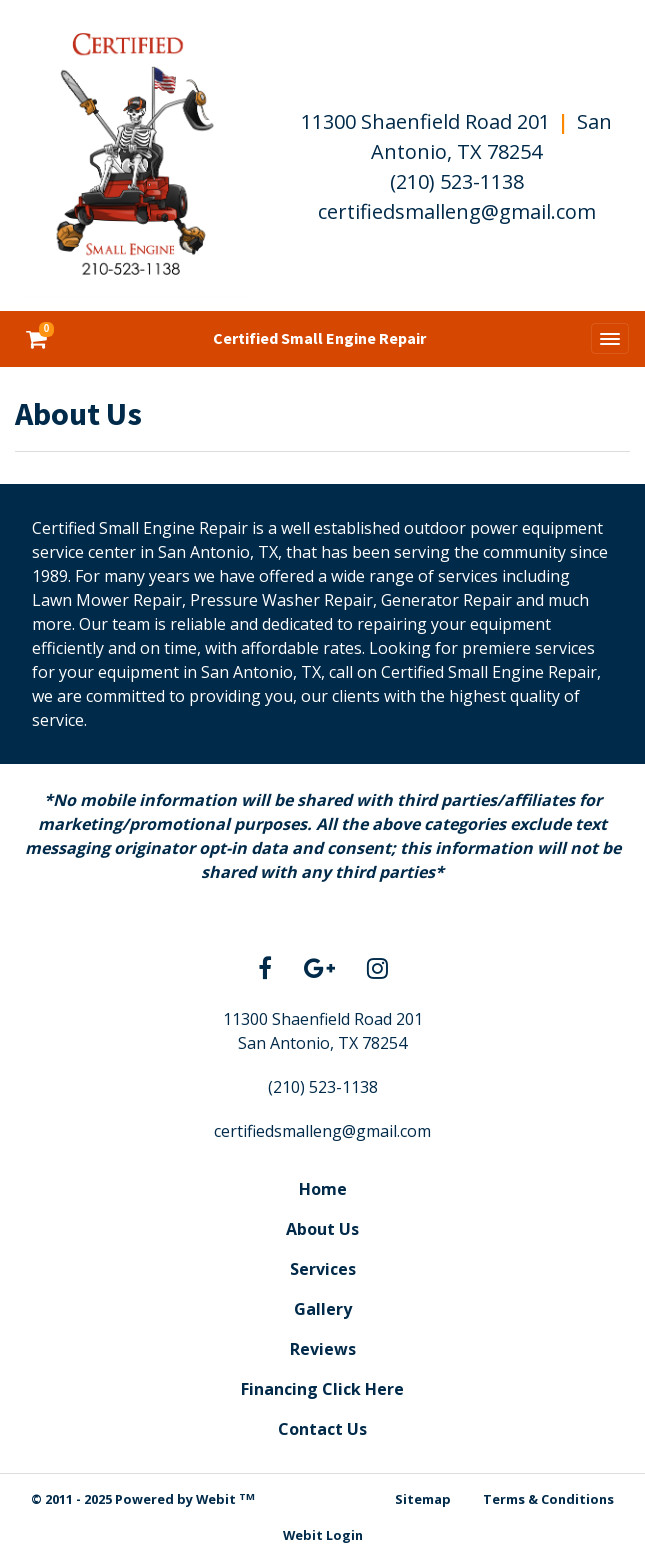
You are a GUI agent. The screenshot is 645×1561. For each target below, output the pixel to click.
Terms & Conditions (548, 1499)
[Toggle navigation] (610, 339)
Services (323, 1269)
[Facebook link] (265, 969)
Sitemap (423, 1499)
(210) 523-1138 (457, 181)
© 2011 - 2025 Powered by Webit (143, 1499)
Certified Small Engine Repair (319, 338)
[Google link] (319, 969)
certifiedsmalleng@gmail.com (457, 211)
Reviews (323, 1349)
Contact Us (322, 1429)
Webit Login (323, 1535)
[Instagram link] (377, 969)
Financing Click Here (322, 1389)
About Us (322, 1229)
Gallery (323, 1309)
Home (323, 1189)
